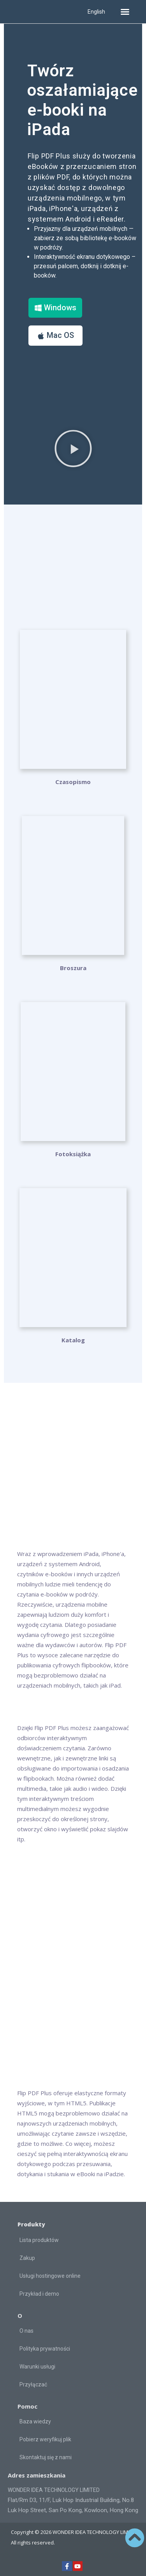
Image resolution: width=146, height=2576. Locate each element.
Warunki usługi (37, 2366)
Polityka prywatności (44, 2349)
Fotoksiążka (73, 1154)
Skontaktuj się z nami (45, 2457)
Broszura (73, 968)
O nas (26, 2331)
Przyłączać (33, 2384)
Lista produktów (39, 2240)
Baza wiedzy (35, 2421)
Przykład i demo (39, 2294)
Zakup (27, 2258)
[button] (125, 12)
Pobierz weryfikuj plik (45, 2439)
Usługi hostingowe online (50, 2276)
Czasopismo (73, 782)
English (96, 12)
